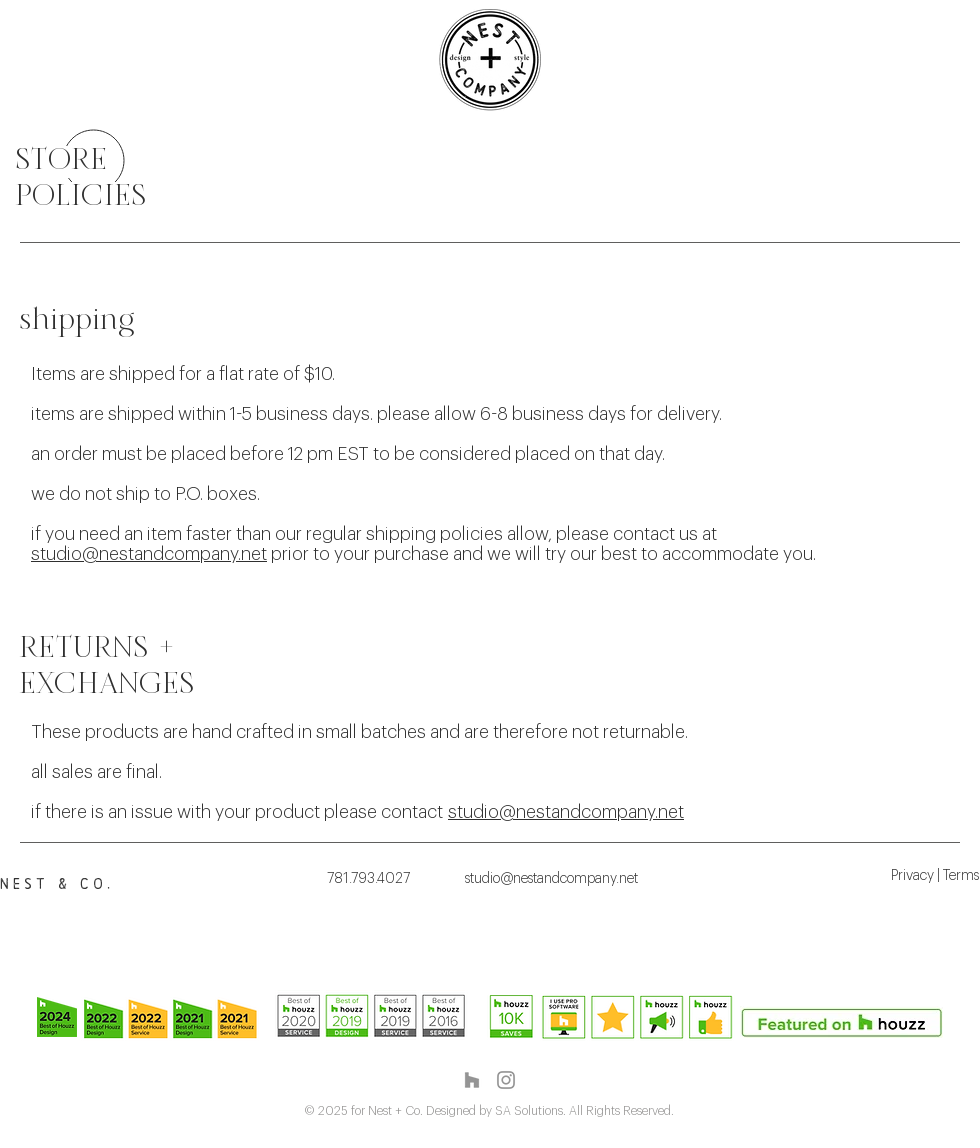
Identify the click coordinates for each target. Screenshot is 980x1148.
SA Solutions (529, 1111)
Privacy (912, 876)
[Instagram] (506, 1080)
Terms (961, 876)
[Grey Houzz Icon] (472, 1080)
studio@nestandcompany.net (149, 554)
